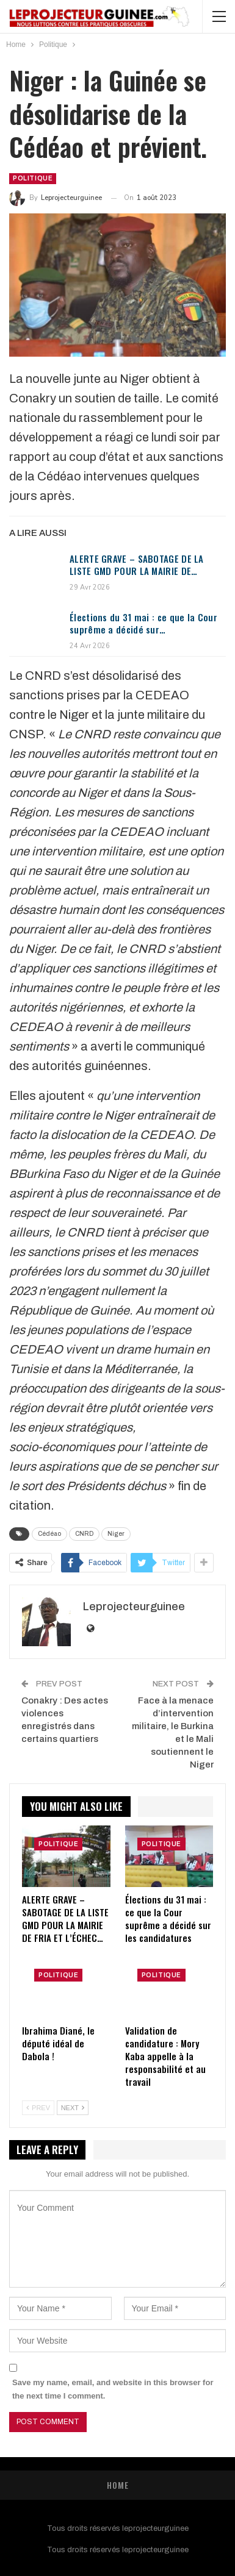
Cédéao (49, 1533)
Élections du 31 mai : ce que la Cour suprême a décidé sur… (143, 623)
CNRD (84, 1533)
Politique (32, 178)
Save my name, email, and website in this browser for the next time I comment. (112, 2389)
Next (72, 2107)
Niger (116, 1533)
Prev (38, 2107)
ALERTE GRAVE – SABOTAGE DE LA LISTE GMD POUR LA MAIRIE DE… (137, 564)
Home (118, 2484)
